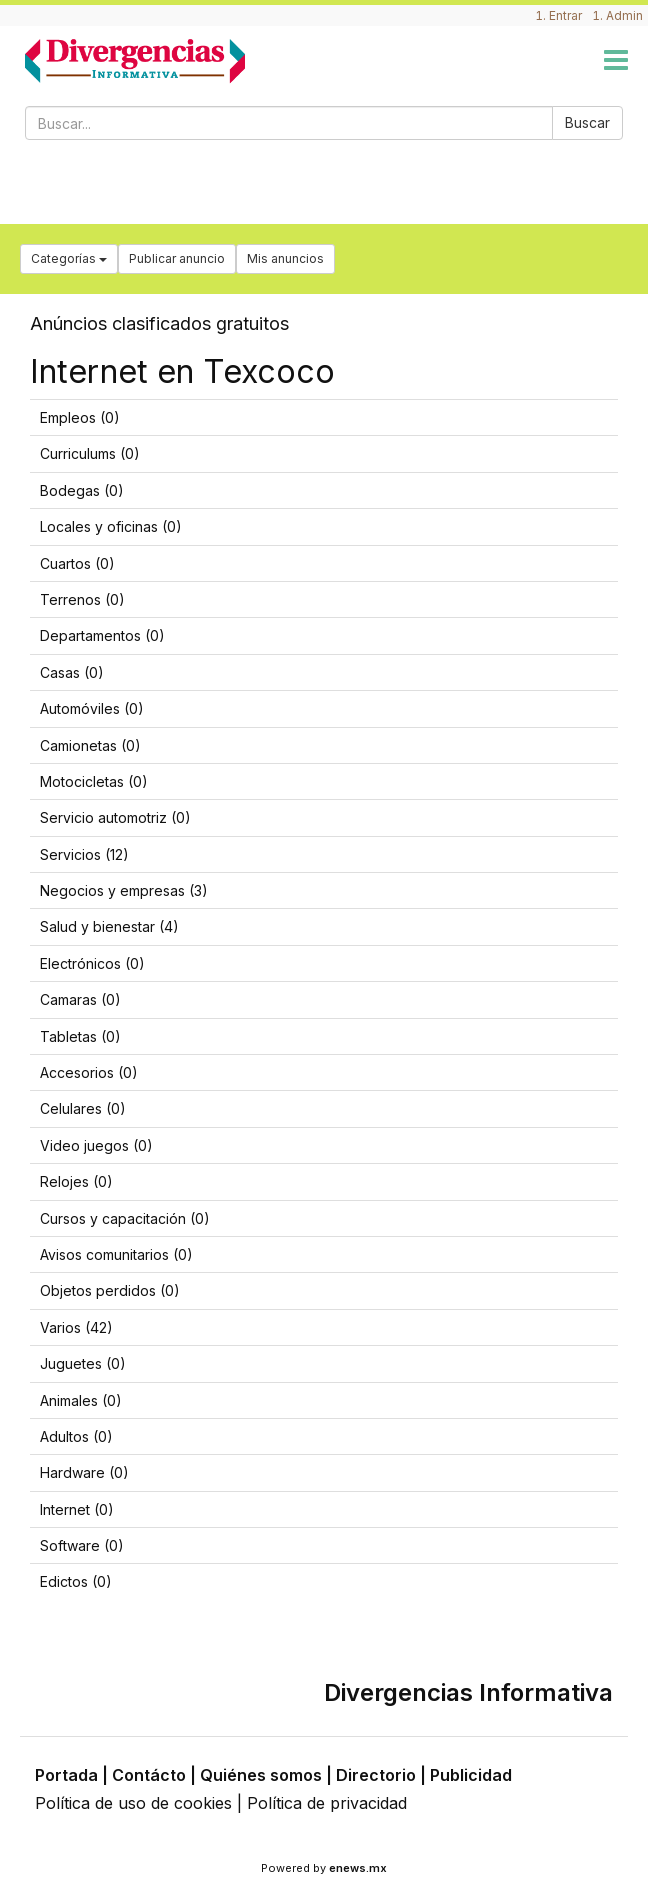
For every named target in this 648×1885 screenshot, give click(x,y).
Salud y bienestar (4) (109, 926)
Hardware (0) (84, 1472)
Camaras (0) (80, 999)
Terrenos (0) (82, 599)
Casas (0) (72, 672)
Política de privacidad (327, 1803)
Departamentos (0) (102, 635)
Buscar (587, 122)
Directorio (376, 1775)
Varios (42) (76, 1327)
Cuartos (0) (77, 563)
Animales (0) (81, 1400)
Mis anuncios (285, 258)
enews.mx (358, 1868)
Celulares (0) (83, 1108)
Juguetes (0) (83, 1363)
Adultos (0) (76, 1436)
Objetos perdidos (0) (110, 1290)
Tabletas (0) (80, 1036)
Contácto (149, 1775)
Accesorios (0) (89, 1072)
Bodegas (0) (82, 490)
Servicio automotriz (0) (115, 817)
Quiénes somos (261, 1775)
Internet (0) (77, 1509)
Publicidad (471, 1775)
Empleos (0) (80, 417)
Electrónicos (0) (92, 963)
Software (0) (82, 1545)
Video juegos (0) (96, 1145)
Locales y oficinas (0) (111, 526)
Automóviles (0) (92, 708)
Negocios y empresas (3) (124, 890)
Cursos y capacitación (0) (125, 1218)
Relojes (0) (76, 1181)
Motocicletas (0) (94, 781)
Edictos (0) (76, 1581)
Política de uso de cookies (133, 1803)
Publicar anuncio (177, 258)
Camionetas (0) (90, 745)
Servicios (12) (84, 854)
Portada (66, 1775)
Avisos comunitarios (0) (116, 1254)
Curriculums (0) (90, 453)
